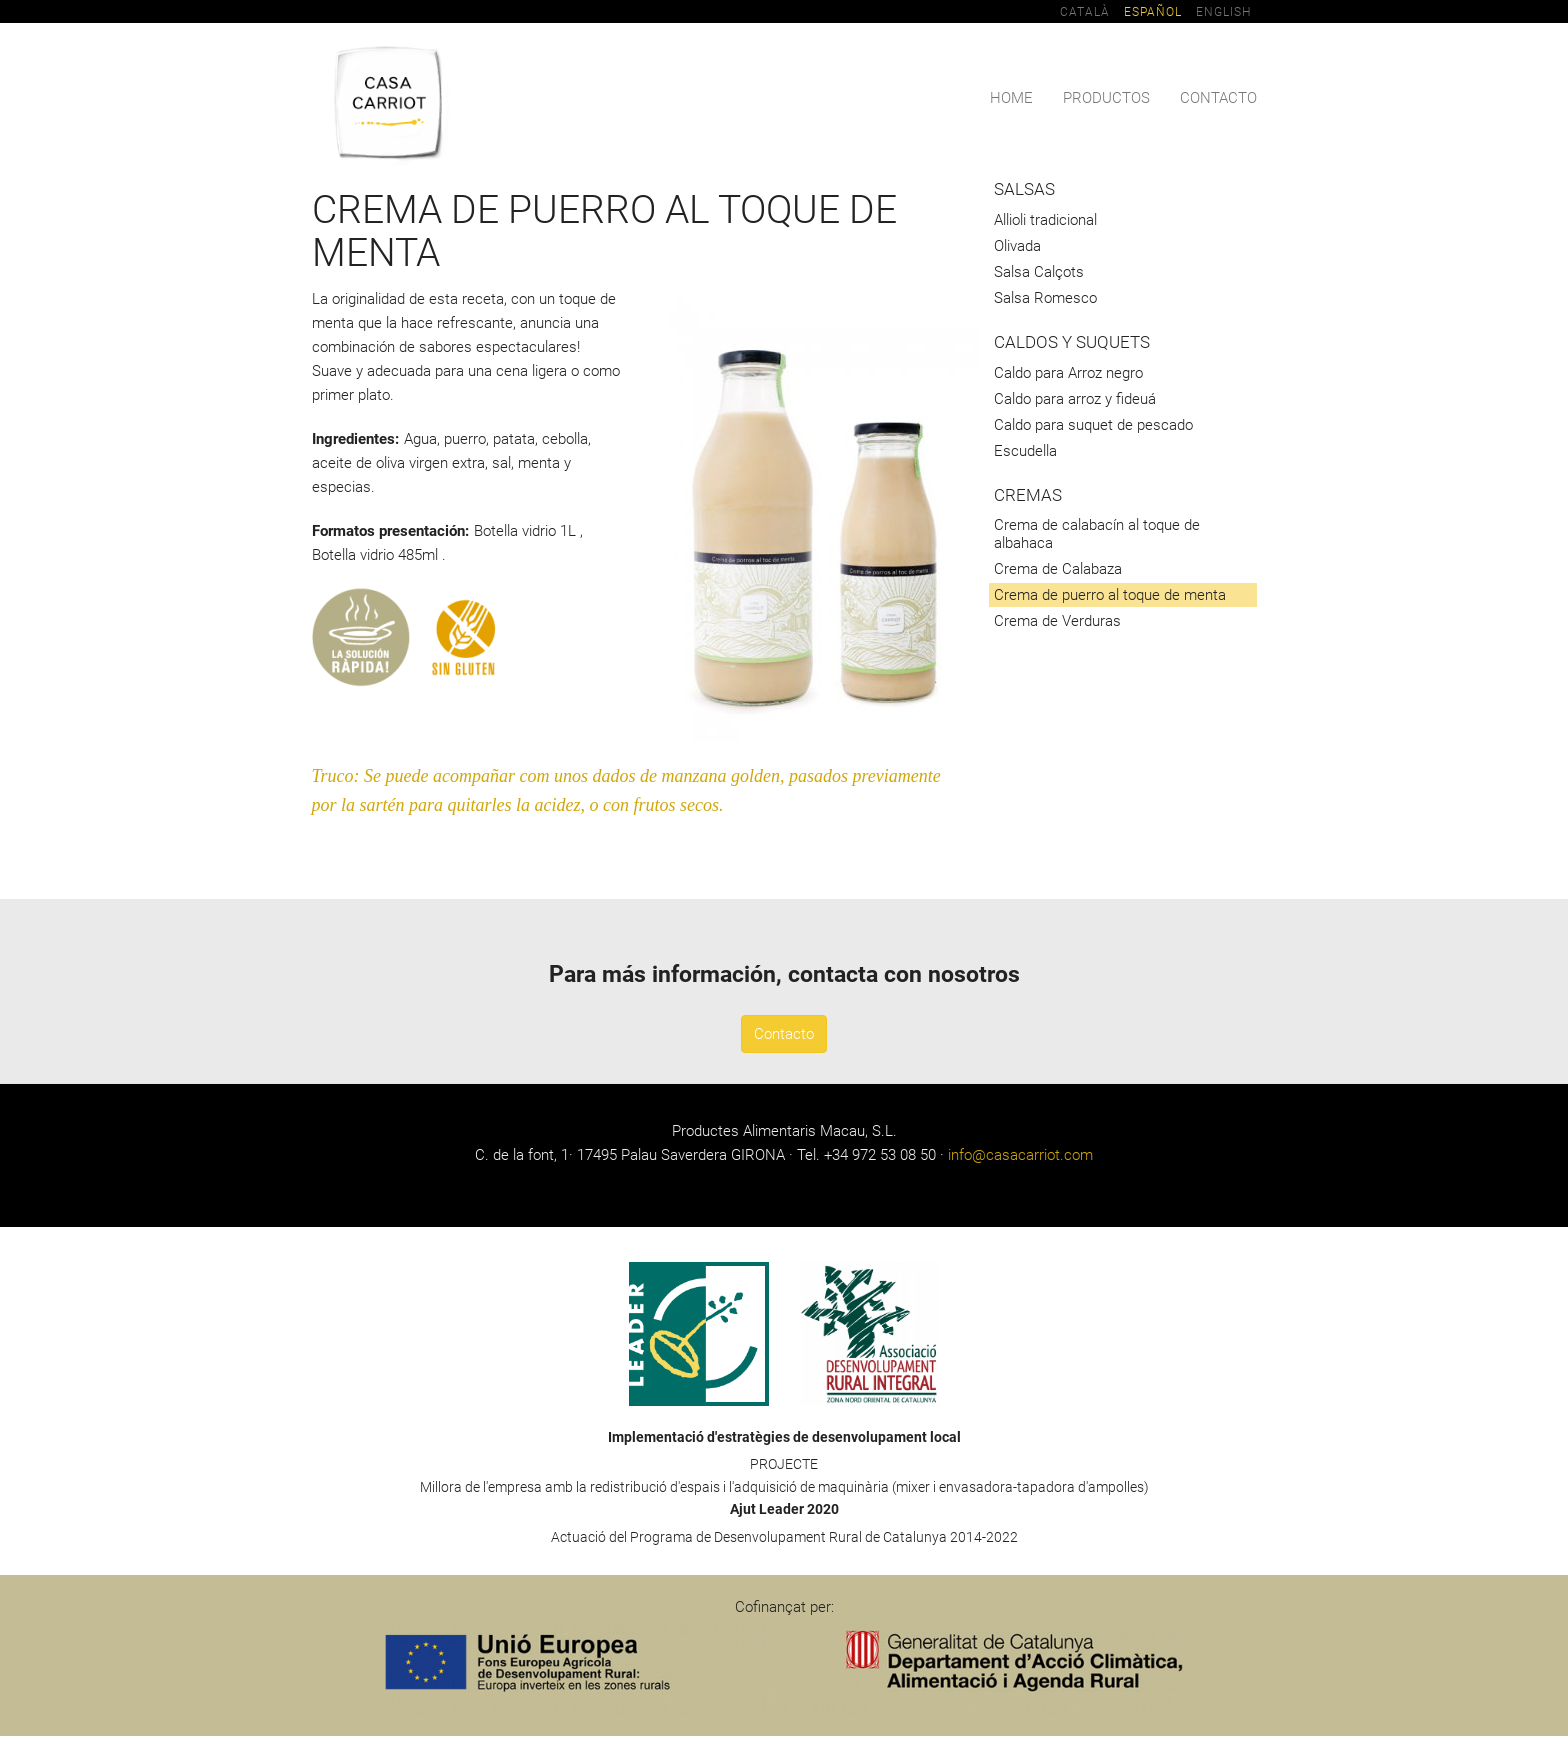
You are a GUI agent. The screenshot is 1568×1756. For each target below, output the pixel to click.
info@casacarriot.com (1020, 1155)
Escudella (1025, 451)
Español (1153, 12)
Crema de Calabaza (1058, 569)
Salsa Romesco (1045, 298)
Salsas (1024, 189)
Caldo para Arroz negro (1068, 373)
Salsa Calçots (1039, 272)
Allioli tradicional (1045, 220)
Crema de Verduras (1057, 621)
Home (1011, 98)
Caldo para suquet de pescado (1093, 425)
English (1223, 12)
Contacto (1218, 98)
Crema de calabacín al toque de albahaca (1097, 534)
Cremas (1028, 495)
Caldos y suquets (1072, 342)
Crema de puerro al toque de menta (1110, 595)
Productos (1106, 98)
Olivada (1017, 246)
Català (1085, 12)
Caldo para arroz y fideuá (1075, 399)
